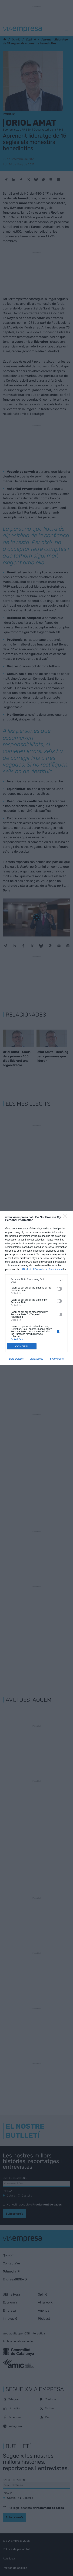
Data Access (36, 1358)
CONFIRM (21, 1346)
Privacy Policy (56, 1358)
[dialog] (36, 1288)
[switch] (59, 1289)
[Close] (66, 1217)
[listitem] (36, 1280)
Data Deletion (16, 1358)
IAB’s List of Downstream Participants (41, 1269)
